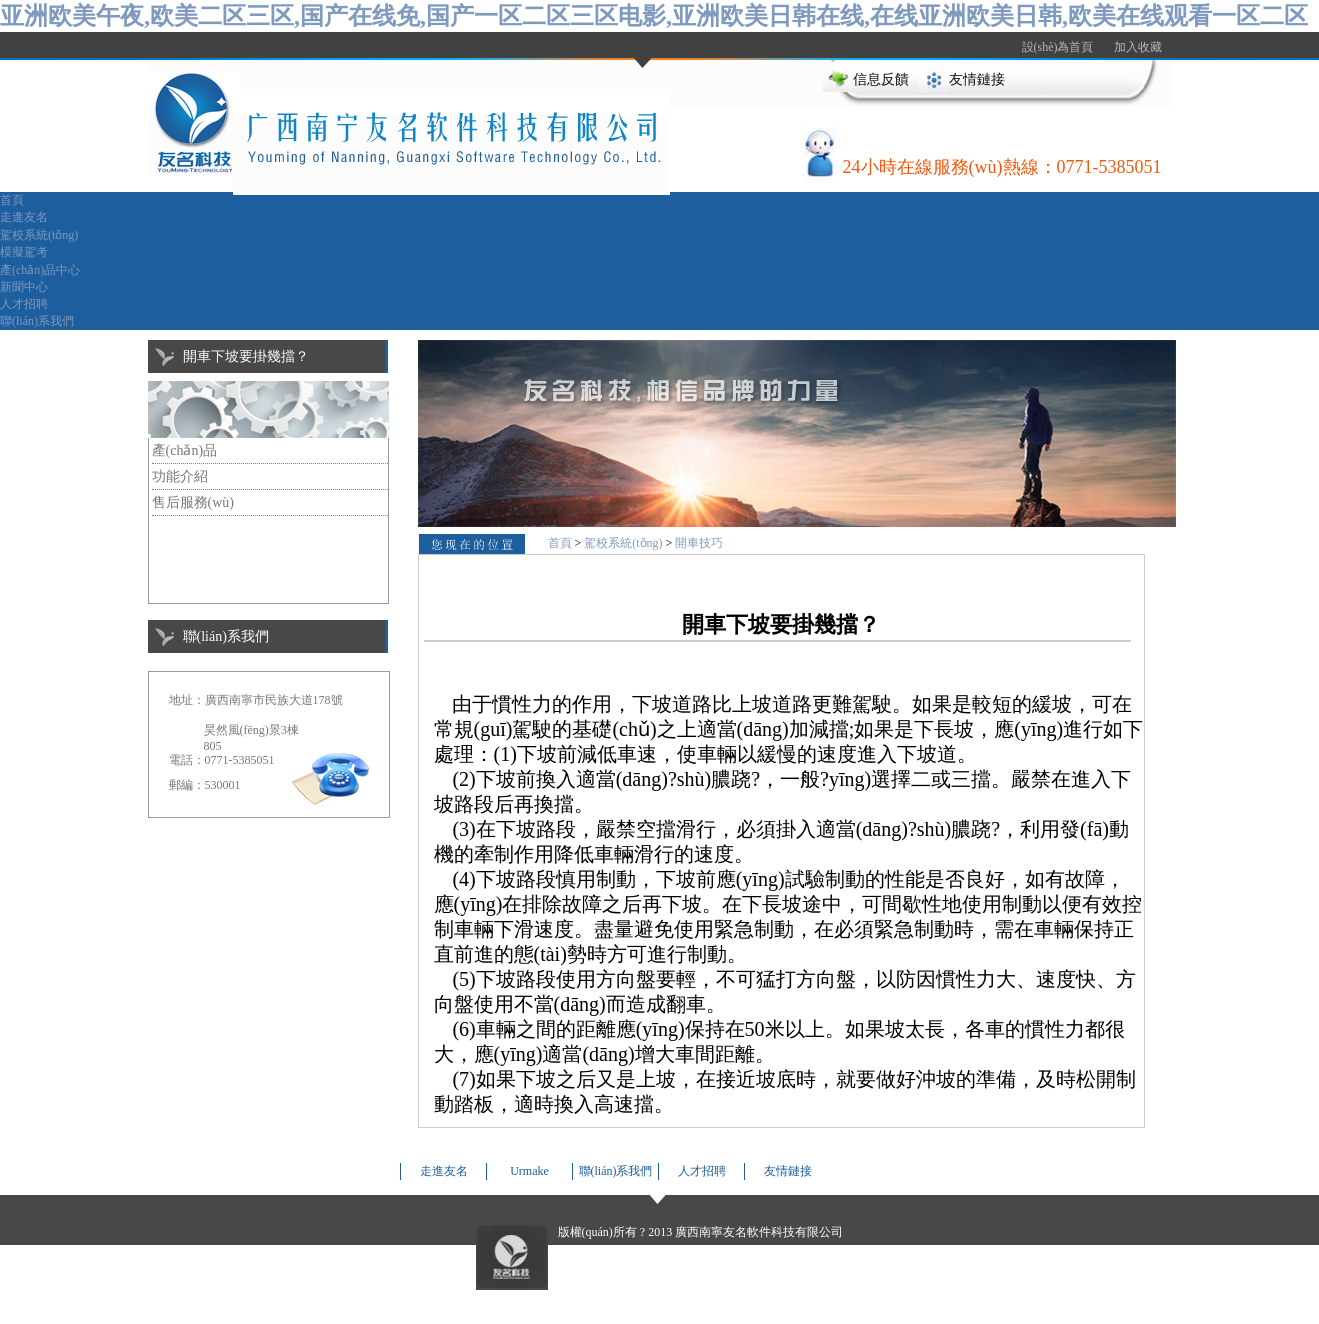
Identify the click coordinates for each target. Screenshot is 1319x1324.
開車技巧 (699, 543)
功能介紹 (180, 476)
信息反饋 (881, 79)
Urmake (529, 1171)
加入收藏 (1138, 47)
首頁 (12, 200)
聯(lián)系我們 (37, 321)
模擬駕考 (24, 252)
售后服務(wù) (193, 502)
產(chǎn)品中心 (40, 270)
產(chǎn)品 (185, 450)
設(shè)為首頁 (1058, 47)
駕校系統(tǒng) (39, 235)
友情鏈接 (977, 79)
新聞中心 (24, 287)
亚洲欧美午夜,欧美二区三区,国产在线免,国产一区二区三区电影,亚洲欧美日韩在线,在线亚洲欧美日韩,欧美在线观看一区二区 (654, 16)
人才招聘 (24, 304)
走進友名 (24, 217)
